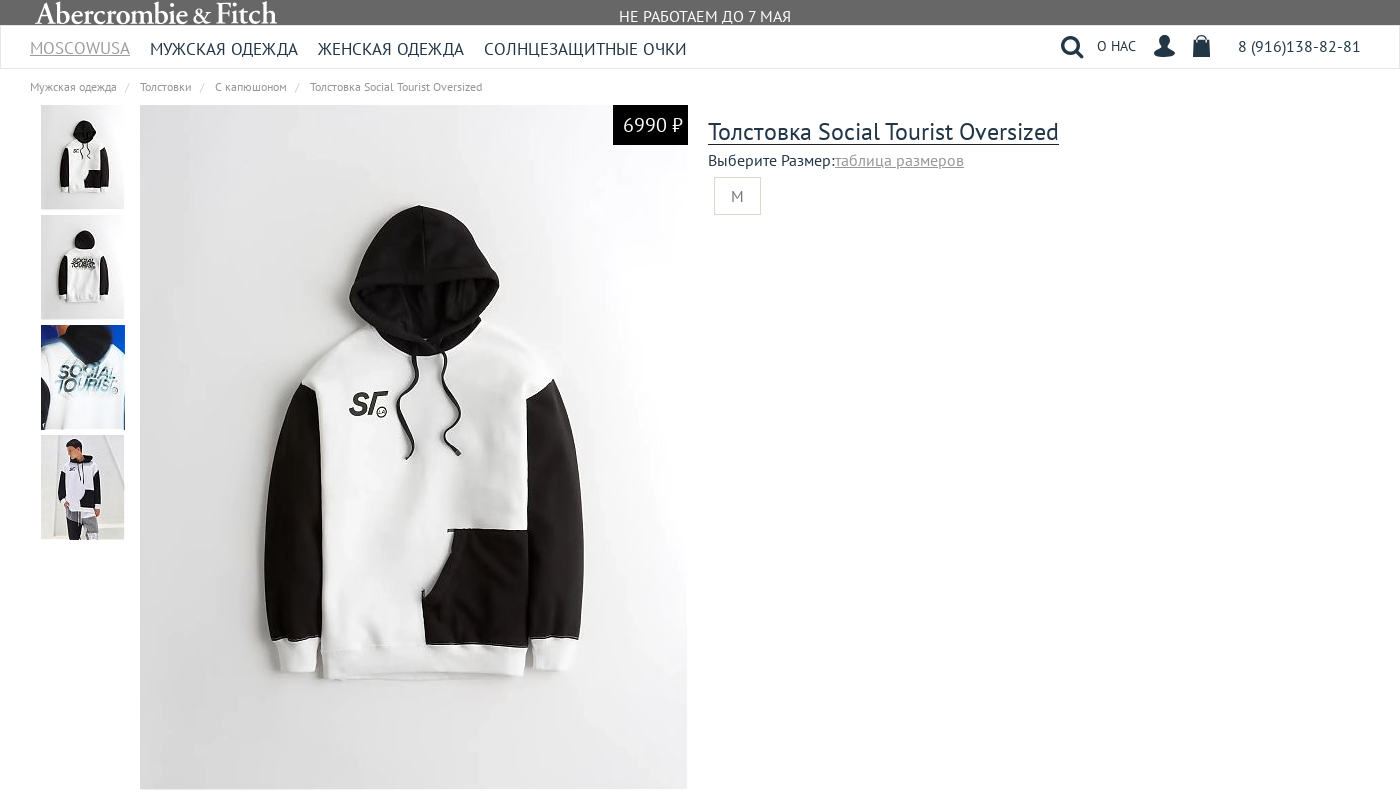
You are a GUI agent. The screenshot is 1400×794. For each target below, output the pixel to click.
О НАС (1116, 46)
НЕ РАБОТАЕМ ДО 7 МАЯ (705, 16)
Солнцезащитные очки (585, 49)
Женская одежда (391, 49)
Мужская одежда (224, 49)
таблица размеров (899, 160)
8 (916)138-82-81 (1299, 46)
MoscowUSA (80, 41)
